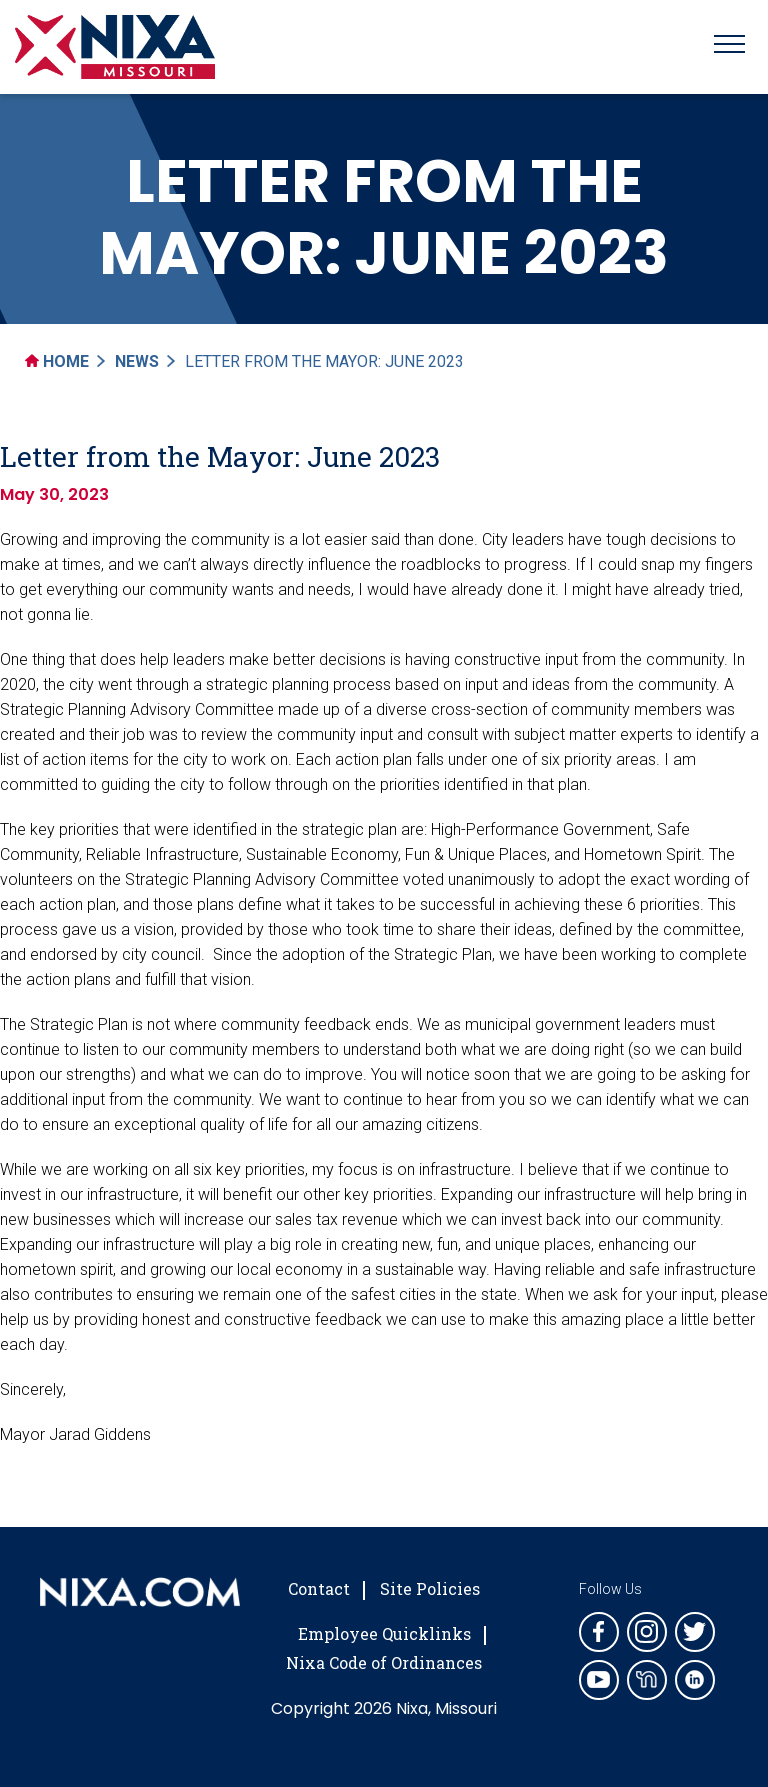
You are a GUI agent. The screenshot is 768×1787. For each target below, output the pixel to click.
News (137, 361)
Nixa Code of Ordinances (384, 1662)
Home (57, 361)
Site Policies (430, 1588)
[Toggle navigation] (729, 47)
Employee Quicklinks (384, 1633)
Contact (319, 1588)
